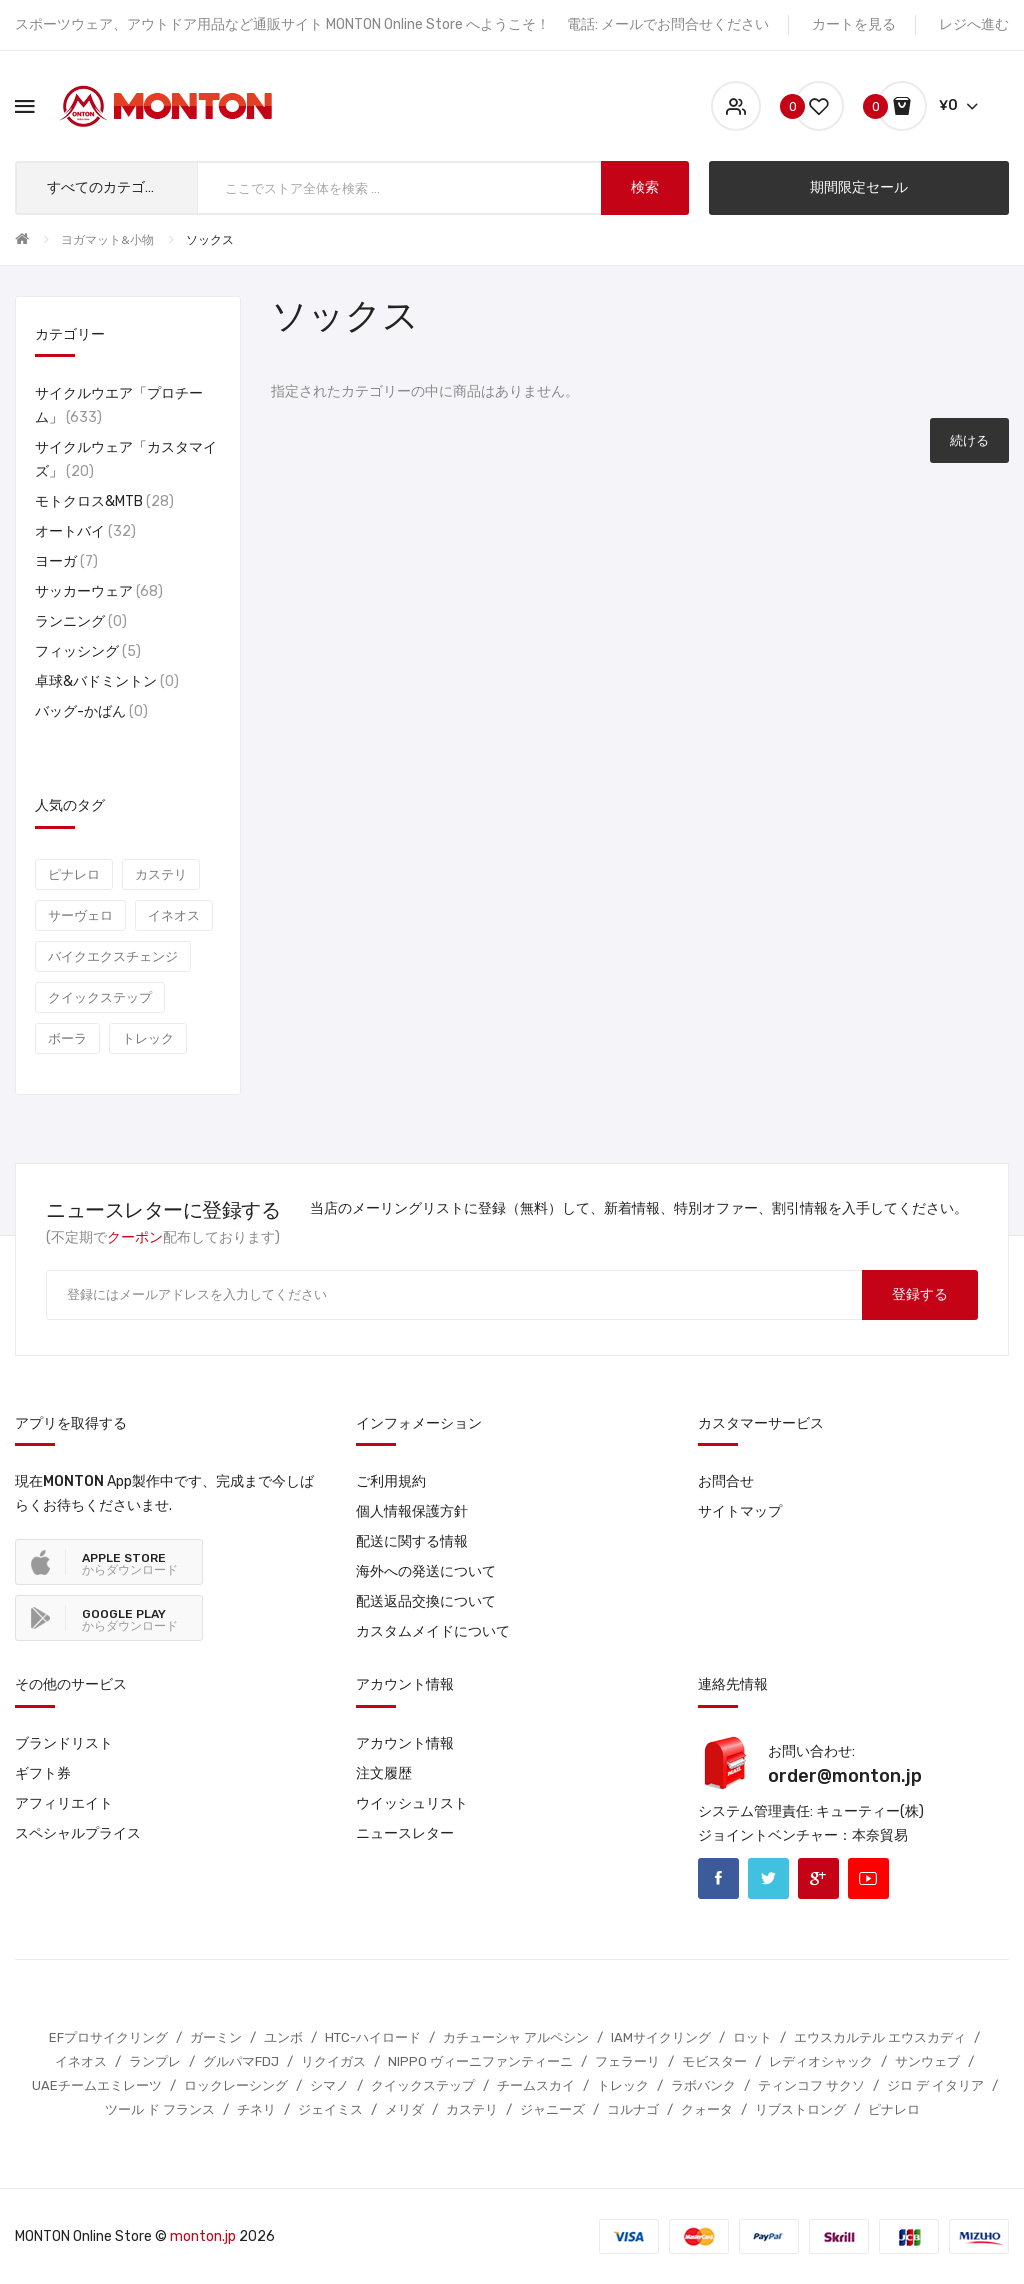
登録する (920, 1294)
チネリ (256, 2109)
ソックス (210, 240)
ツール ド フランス (160, 2109)
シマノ (329, 2085)
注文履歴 (384, 1773)
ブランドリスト (64, 1743)
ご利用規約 (391, 1481)
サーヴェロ (80, 915)
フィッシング (88, 651)
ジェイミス (330, 2109)
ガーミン (216, 2037)
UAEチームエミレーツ (97, 2085)
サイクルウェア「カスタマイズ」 (126, 459)
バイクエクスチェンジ (113, 956)
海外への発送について (426, 1571)
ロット (752, 2037)
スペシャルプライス (78, 1833)
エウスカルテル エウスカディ (880, 2037)
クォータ (707, 2109)
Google (818, 1878)
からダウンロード (130, 1564)
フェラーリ (627, 2061)
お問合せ (726, 1481)
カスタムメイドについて (433, 1631)
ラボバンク (703, 2085)
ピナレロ (74, 874)
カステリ (161, 874)
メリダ (404, 2109)
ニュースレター (405, 1833)
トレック (148, 1038)
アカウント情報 (405, 1743)
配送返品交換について (426, 1601)
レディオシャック (821, 2061)
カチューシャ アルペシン (516, 2037)
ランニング (81, 621)
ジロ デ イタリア (935, 2085)
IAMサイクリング (661, 2037)
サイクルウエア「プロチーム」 (119, 405)
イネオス (174, 915)
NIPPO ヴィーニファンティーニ (480, 2061)
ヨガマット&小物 (107, 240)
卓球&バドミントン (107, 681)
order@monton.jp (845, 1776)
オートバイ (85, 531)
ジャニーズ (552, 2109)
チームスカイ (536, 2085)
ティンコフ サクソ (811, 2085)
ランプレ (155, 2061)
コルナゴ (633, 2109)
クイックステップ (100, 997)
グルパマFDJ (241, 2061)
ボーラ (67, 1038)
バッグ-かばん (91, 711)
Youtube (868, 1878)
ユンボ (283, 2037)
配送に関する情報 (412, 1541)
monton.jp (203, 2236)
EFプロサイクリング (108, 2037)
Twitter (768, 1878)
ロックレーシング (236, 2085)
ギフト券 (43, 1773)
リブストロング (800, 2109)
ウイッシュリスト (412, 1803)
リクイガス (333, 2061)
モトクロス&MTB (104, 501)
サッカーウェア (99, 591)
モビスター (714, 2061)
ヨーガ (66, 561)
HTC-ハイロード (373, 2037)
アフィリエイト (64, 1803)
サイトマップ (740, 1511)
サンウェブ (927, 2061)
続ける (969, 440)
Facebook (718, 1878)
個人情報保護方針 (412, 1511)
